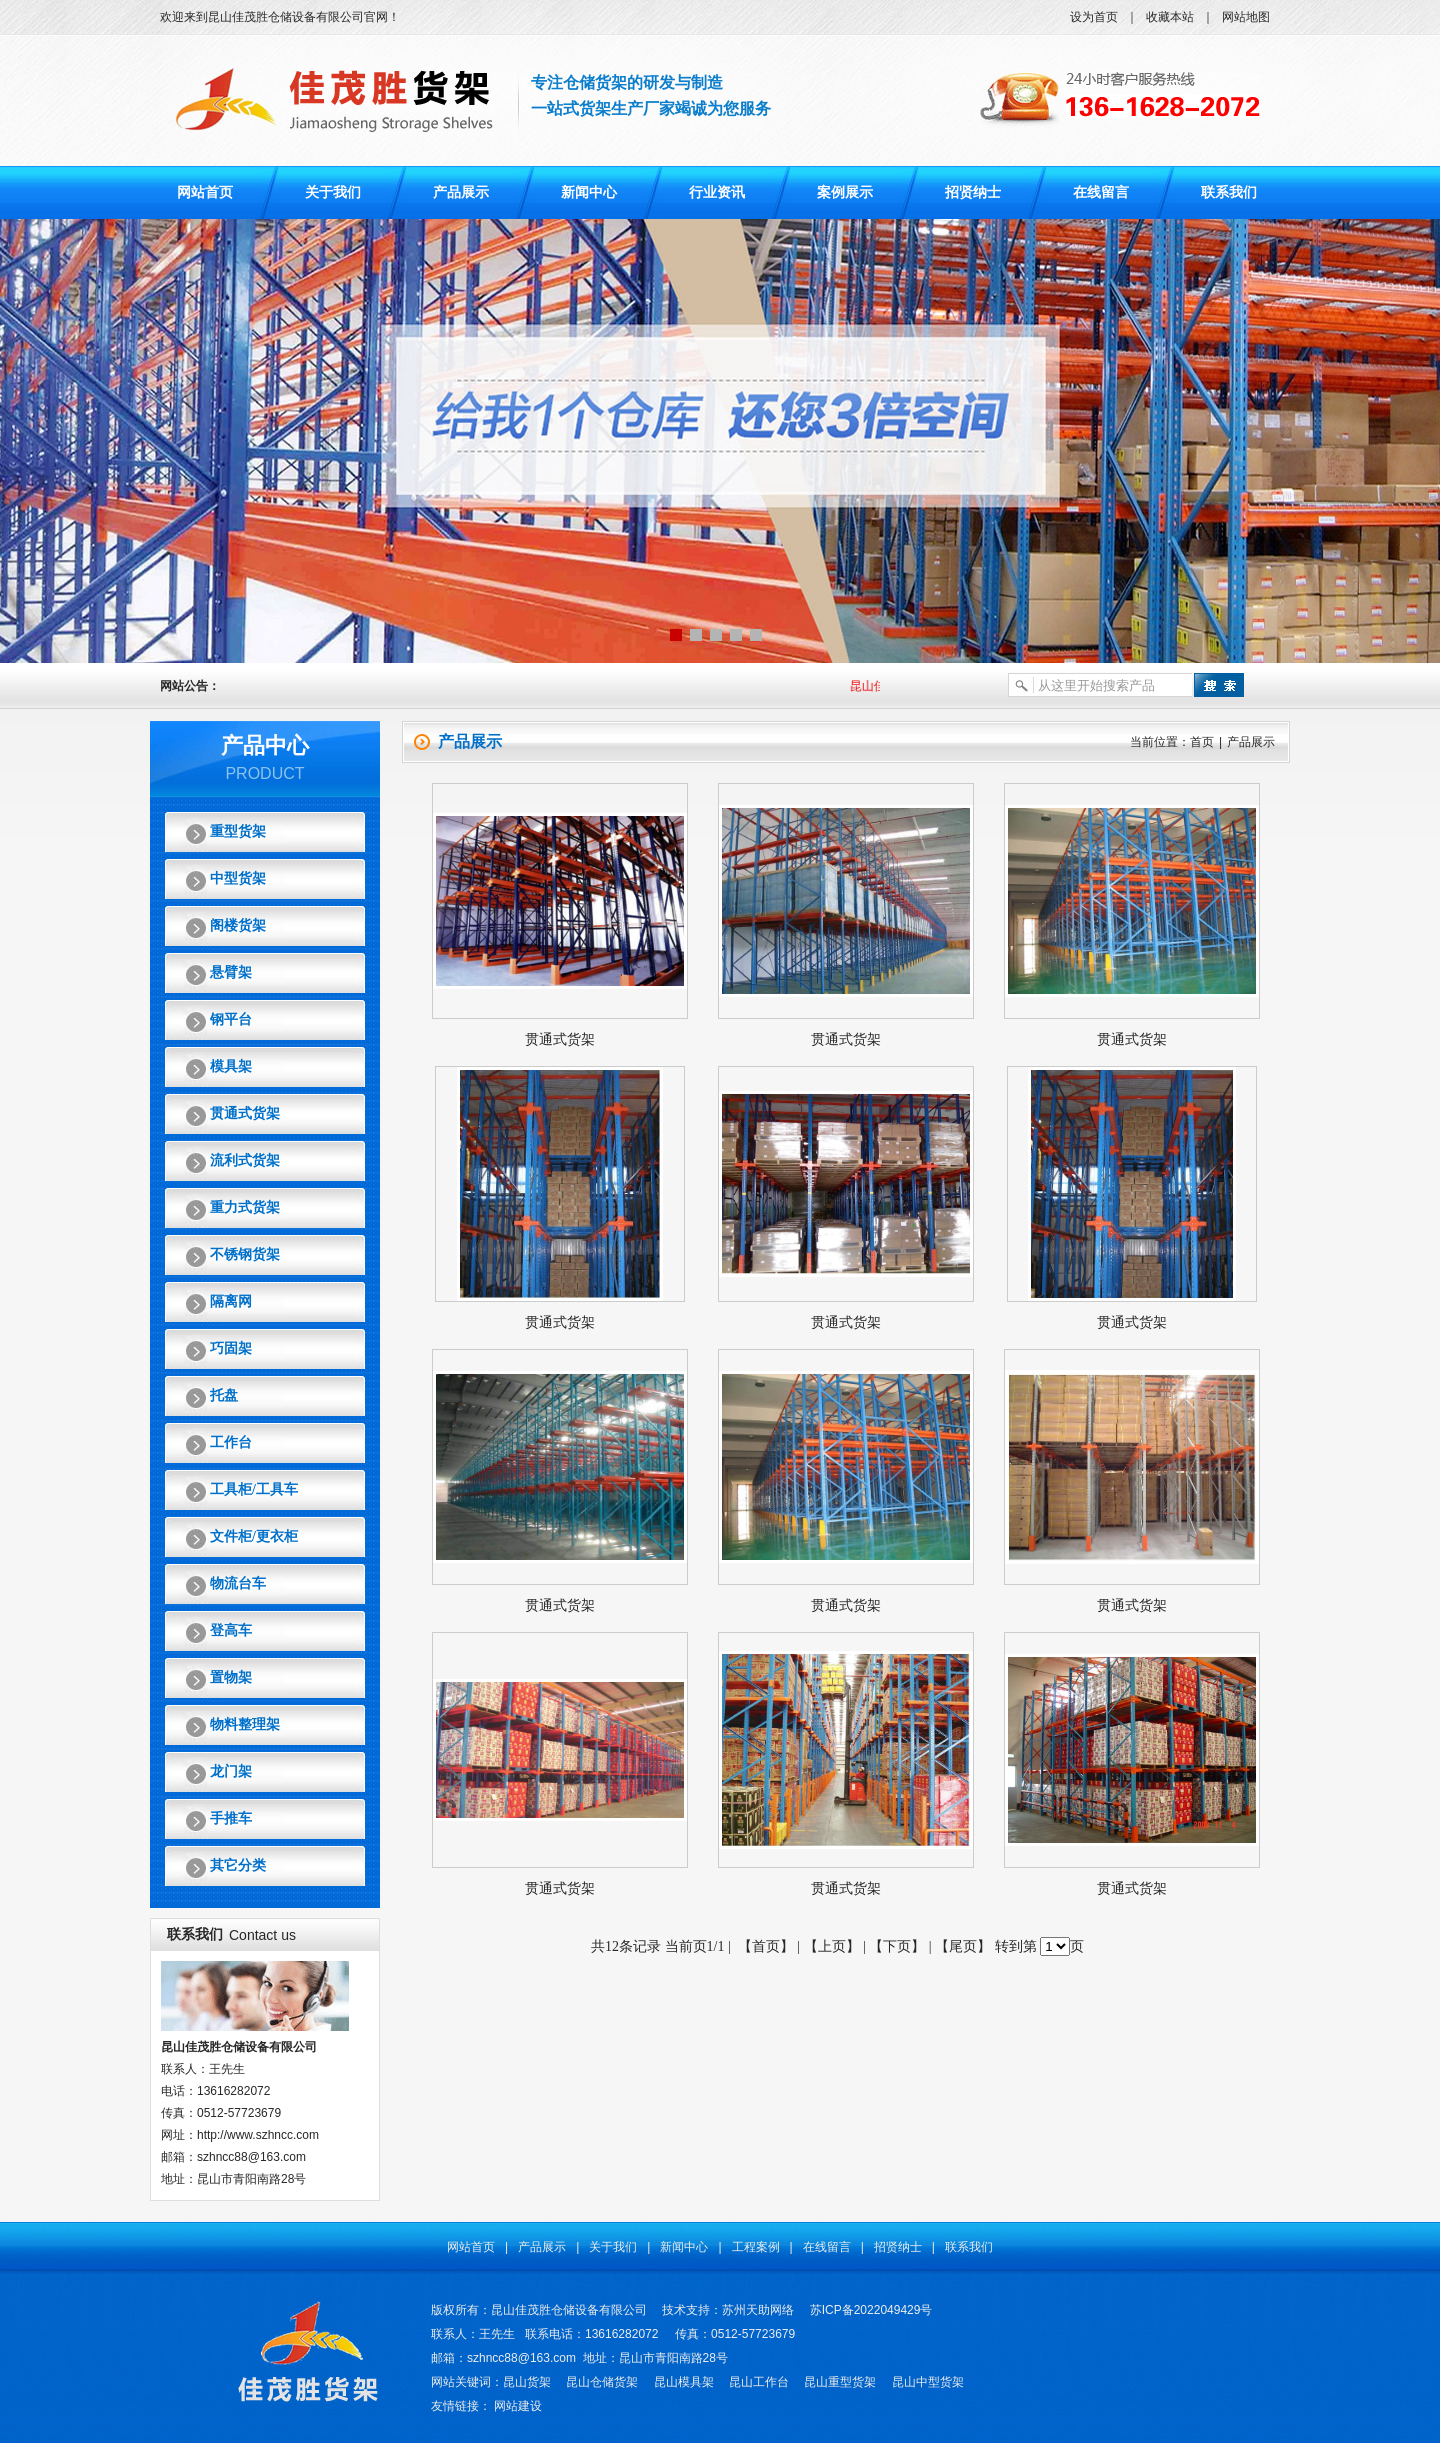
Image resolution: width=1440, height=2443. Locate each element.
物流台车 (238, 1583)
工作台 (231, 1442)
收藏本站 (1170, 17)
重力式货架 (245, 1207)
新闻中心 (589, 192)
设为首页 (1094, 17)
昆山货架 (527, 2382)
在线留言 (1101, 192)
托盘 (224, 1395)
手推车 (231, 1818)
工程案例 (756, 2247)
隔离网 (231, 1301)
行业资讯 (717, 192)
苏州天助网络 (758, 2310)
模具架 (231, 1066)
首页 (1202, 742)
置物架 (231, 1677)
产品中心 (265, 745)
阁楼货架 (238, 925)
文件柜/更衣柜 (254, 1536)
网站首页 (205, 192)
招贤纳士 (973, 192)
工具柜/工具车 (254, 1489)
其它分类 (238, 1865)
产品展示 (461, 192)
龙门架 (231, 1771)
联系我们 (1229, 192)
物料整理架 (245, 1724)
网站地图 (1246, 17)
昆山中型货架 (928, 2382)
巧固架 (231, 1348)
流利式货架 (245, 1160)
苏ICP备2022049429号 (871, 2310)
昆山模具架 (684, 2382)
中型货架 (238, 878)
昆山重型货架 (840, 2382)
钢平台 (231, 1019)
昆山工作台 (759, 2382)
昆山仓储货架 (602, 2382)
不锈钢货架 (245, 1254)
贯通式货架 (245, 1113)
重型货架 (238, 831)
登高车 (231, 1630)
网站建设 (518, 2406)
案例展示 (845, 192)
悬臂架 (231, 972)
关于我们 (333, 192)
